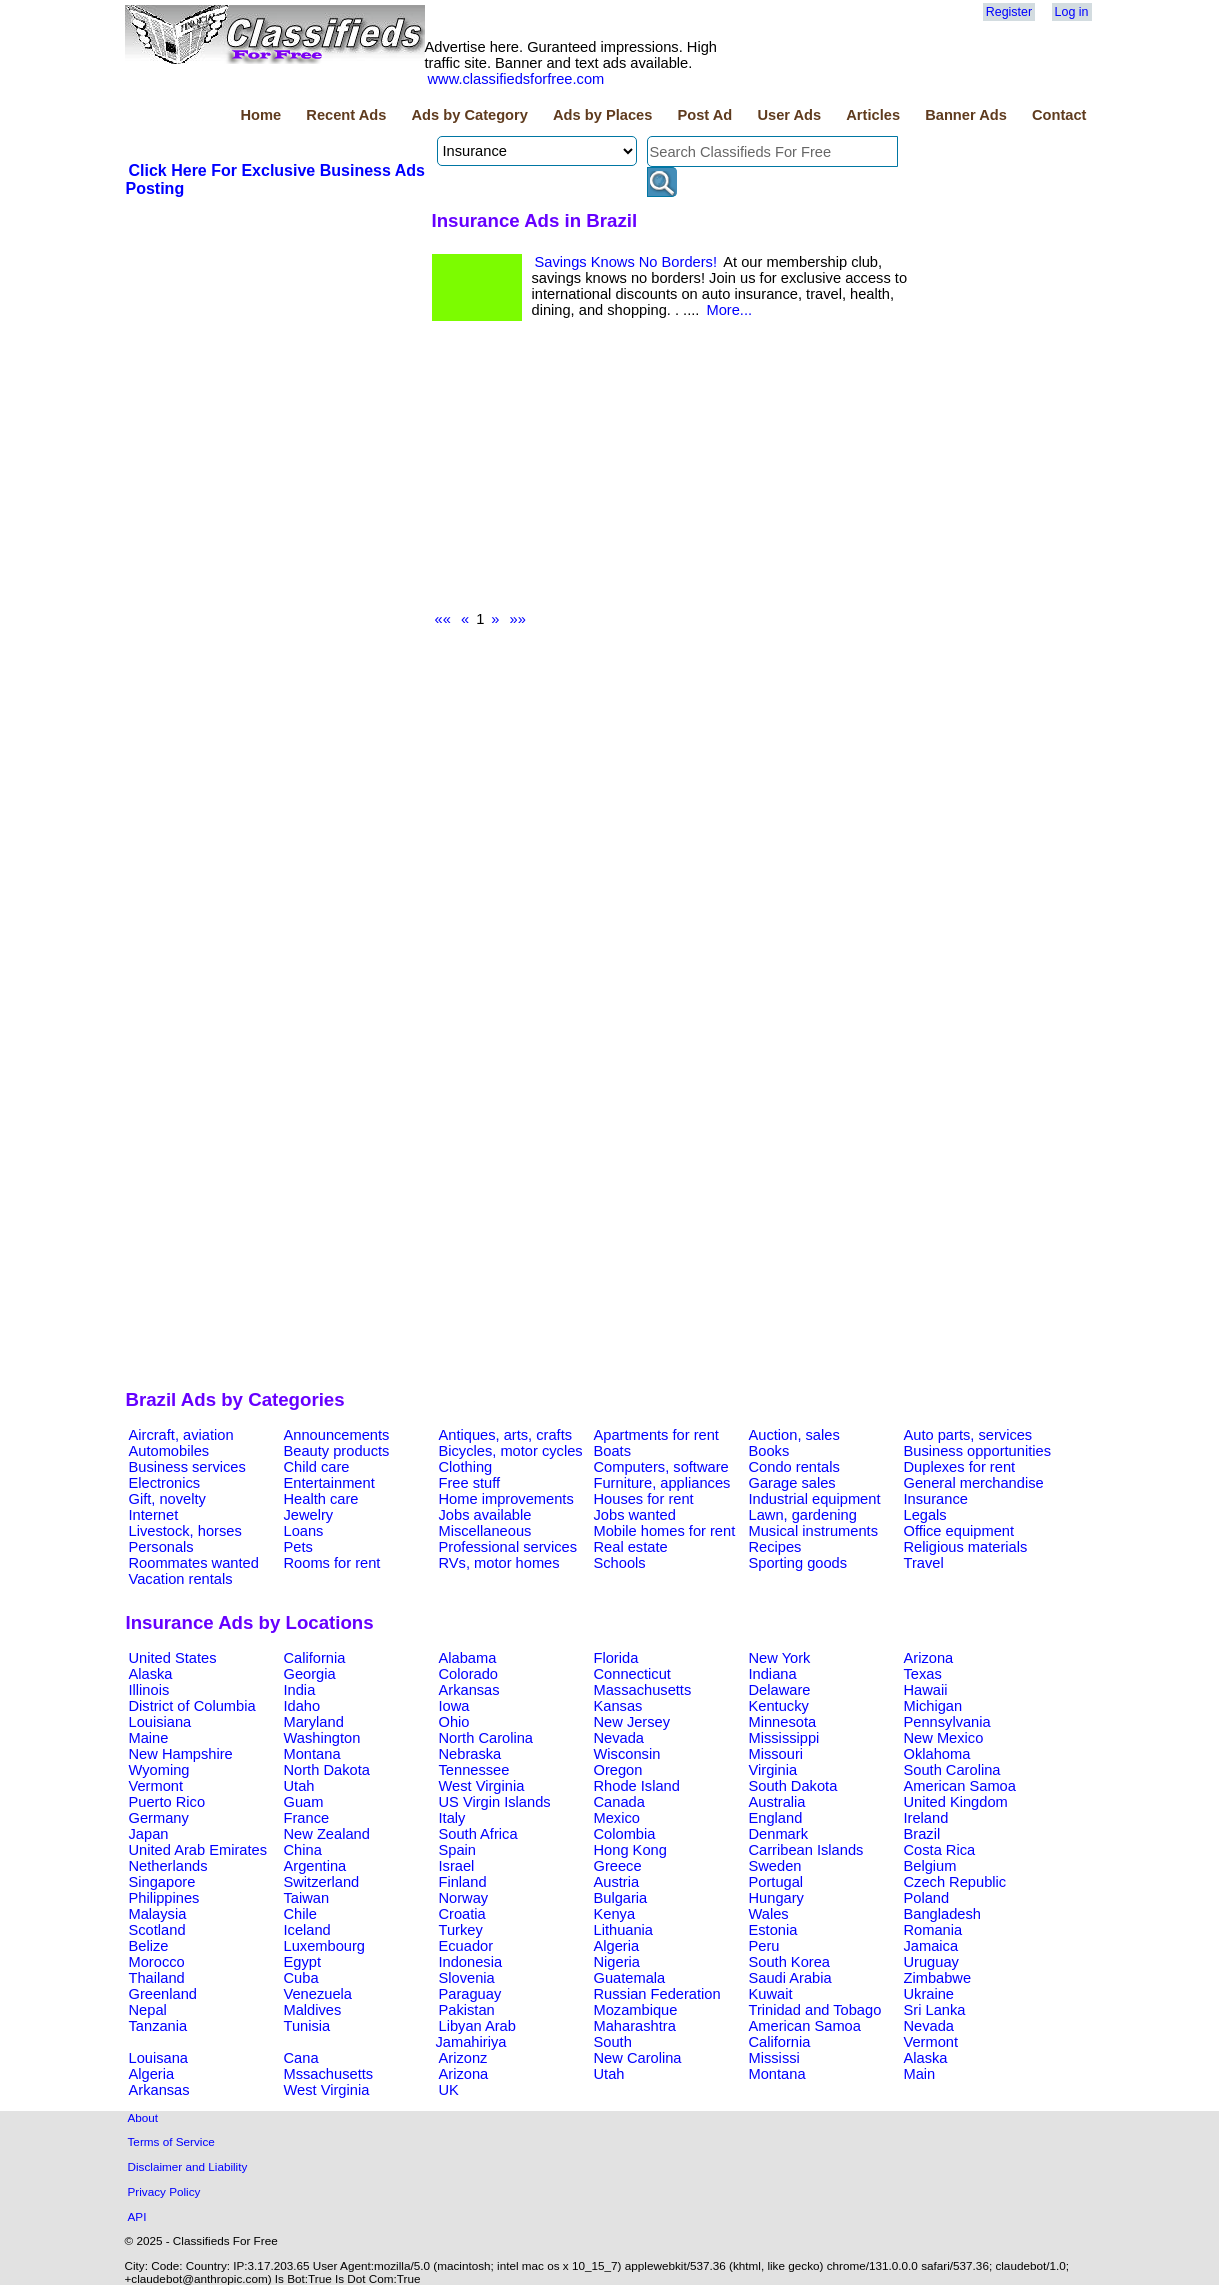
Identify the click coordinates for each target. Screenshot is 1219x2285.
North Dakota (327, 1770)
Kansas (618, 1706)
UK (449, 2090)
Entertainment (329, 1483)
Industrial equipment (815, 1499)
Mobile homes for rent (665, 1531)
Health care (321, 1499)
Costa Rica (940, 1850)
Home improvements (506, 1499)
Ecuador (466, 1946)
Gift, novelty (167, 1499)
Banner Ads (966, 115)
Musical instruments (814, 1531)
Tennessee (474, 1770)
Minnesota (783, 1722)
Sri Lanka (935, 2010)
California (315, 1658)
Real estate (631, 1547)
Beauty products (337, 1451)
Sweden (775, 1866)
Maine (149, 1738)
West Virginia (482, 1786)
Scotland (157, 1930)
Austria (617, 1882)
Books (769, 1451)
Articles (873, 115)
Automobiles (169, 1451)
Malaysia (158, 1914)
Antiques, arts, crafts (506, 1435)
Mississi (774, 2058)
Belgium (930, 1866)
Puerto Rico (167, 1802)
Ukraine (929, 1994)
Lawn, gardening (803, 1515)
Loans (304, 1531)
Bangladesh (942, 1914)
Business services (187, 1467)
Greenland (163, 1994)
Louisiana (160, 1722)
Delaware (780, 1690)
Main (920, 2074)
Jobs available (485, 1515)
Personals (161, 1547)
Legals (925, 1515)
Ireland (926, 1818)
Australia (777, 1802)
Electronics (165, 1483)
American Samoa (960, 1786)
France (307, 1818)
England (776, 1818)
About (143, 2117)
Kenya (615, 1914)
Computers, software (661, 1467)
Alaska (151, 1674)
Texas (923, 1674)
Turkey (461, 1930)
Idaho (302, 1706)
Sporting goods (798, 1563)
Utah (299, 1786)
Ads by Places (602, 115)
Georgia (310, 1674)
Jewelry (309, 1515)
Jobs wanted (635, 1515)
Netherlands (168, 1866)
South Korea (789, 1962)
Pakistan (467, 2010)
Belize (149, 1946)
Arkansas (469, 1690)
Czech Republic (955, 1882)
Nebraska (470, 1754)
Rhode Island (637, 1786)
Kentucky (779, 1706)
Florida (616, 1658)
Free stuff (470, 1483)
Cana (301, 2058)
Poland (927, 1898)
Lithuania (624, 1930)
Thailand (157, 1978)
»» (518, 619)
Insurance (936, 1499)
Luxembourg (324, 1946)
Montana (312, 1754)
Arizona (929, 1658)
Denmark (778, 1834)
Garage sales (792, 1483)
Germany (159, 1818)
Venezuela (318, 1994)
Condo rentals (794, 1467)
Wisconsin (627, 1754)
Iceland (307, 1930)
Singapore (162, 1882)
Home (260, 115)
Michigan (933, 1706)
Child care (317, 1467)
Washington (322, 1738)
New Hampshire (181, 1754)
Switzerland (322, 1882)
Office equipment (959, 1531)
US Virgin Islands (495, 1802)
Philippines (164, 1898)
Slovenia (467, 1978)
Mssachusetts (329, 2074)
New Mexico (944, 1738)
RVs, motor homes (499, 1563)
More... (729, 310)
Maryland (314, 1722)
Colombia (625, 1834)
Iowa (454, 1706)
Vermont (156, 1786)
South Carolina (952, 1770)
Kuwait (771, 1994)
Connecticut (632, 1674)
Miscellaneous (485, 1531)
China (303, 1850)
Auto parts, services (968, 1435)
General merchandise (974, 1483)
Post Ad (704, 115)
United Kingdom (956, 1802)
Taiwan (307, 1898)
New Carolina (638, 2058)
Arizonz (463, 2058)
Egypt (302, 1962)
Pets (298, 1547)
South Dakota (793, 1786)
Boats (612, 1451)
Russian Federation (657, 1994)
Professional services (508, 1547)
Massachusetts (643, 1690)
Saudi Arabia (790, 1978)
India (300, 1690)
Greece (618, 1866)
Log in (1072, 12)
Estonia (773, 1930)
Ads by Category (469, 115)
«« (443, 619)
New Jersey (632, 1722)
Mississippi (784, 1738)
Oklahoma (937, 1754)
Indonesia (471, 1962)
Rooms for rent (332, 1563)
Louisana (159, 2058)
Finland (463, 1882)
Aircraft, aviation (181, 1435)
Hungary (776, 1898)
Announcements (337, 1435)
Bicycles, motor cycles (511, 1451)
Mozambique (636, 2010)
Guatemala (630, 1978)
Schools (620, 1563)
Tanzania (158, 2026)
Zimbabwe (938, 1978)
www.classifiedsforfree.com (516, 79)
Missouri (776, 1754)
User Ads (789, 115)
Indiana (773, 1674)
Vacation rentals (181, 1579)
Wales (769, 1914)
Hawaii (926, 1690)
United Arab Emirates (198, 1850)
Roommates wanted (194, 1563)
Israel (457, 1866)
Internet (154, 1515)
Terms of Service (171, 2141)
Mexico (617, 1818)
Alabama (468, 1658)
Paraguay (470, 1994)
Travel (924, 1563)
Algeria (617, 1946)
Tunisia (307, 2026)
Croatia (462, 1914)
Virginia (773, 1770)
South (613, 2042)
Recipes (775, 1547)
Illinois (149, 1690)
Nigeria (617, 1962)
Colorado (468, 1674)
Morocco (157, 1962)
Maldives (313, 2010)
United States (173, 1658)
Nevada (619, 1738)
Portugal (776, 1882)
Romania (933, 1930)
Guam (304, 1802)
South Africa (478, 1834)
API (137, 2216)
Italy (452, 1818)
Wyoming (159, 1770)
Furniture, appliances (662, 1483)
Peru (764, 1946)
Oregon (618, 1770)
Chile (300, 1914)
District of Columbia (192, 1706)
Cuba (301, 1978)
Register (1009, 12)
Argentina (315, 1866)
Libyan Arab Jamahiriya (476, 2034)
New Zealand (327, 1834)
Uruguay (931, 1962)
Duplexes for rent (960, 1467)
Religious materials (966, 1547)
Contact (1059, 115)
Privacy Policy (164, 2191)
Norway (464, 1898)
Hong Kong (630, 1850)
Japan (149, 1834)
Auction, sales (794, 1435)
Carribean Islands (806, 1850)
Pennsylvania (947, 1722)
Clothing (466, 1467)
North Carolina (486, 1738)
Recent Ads (346, 115)
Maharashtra (635, 2026)
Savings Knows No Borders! (626, 262)
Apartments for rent (656, 1435)
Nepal (148, 2010)
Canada (619, 1802)
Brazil (922, 1834)
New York (780, 1658)
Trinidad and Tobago (815, 2010)
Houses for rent (644, 1499)
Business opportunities (977, 1451)
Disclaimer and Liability (188, 2166)
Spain (458, 1850)
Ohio (454, 1722)
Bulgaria (621, 1898)
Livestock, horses (185, 1531)
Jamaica (931, 1946)
